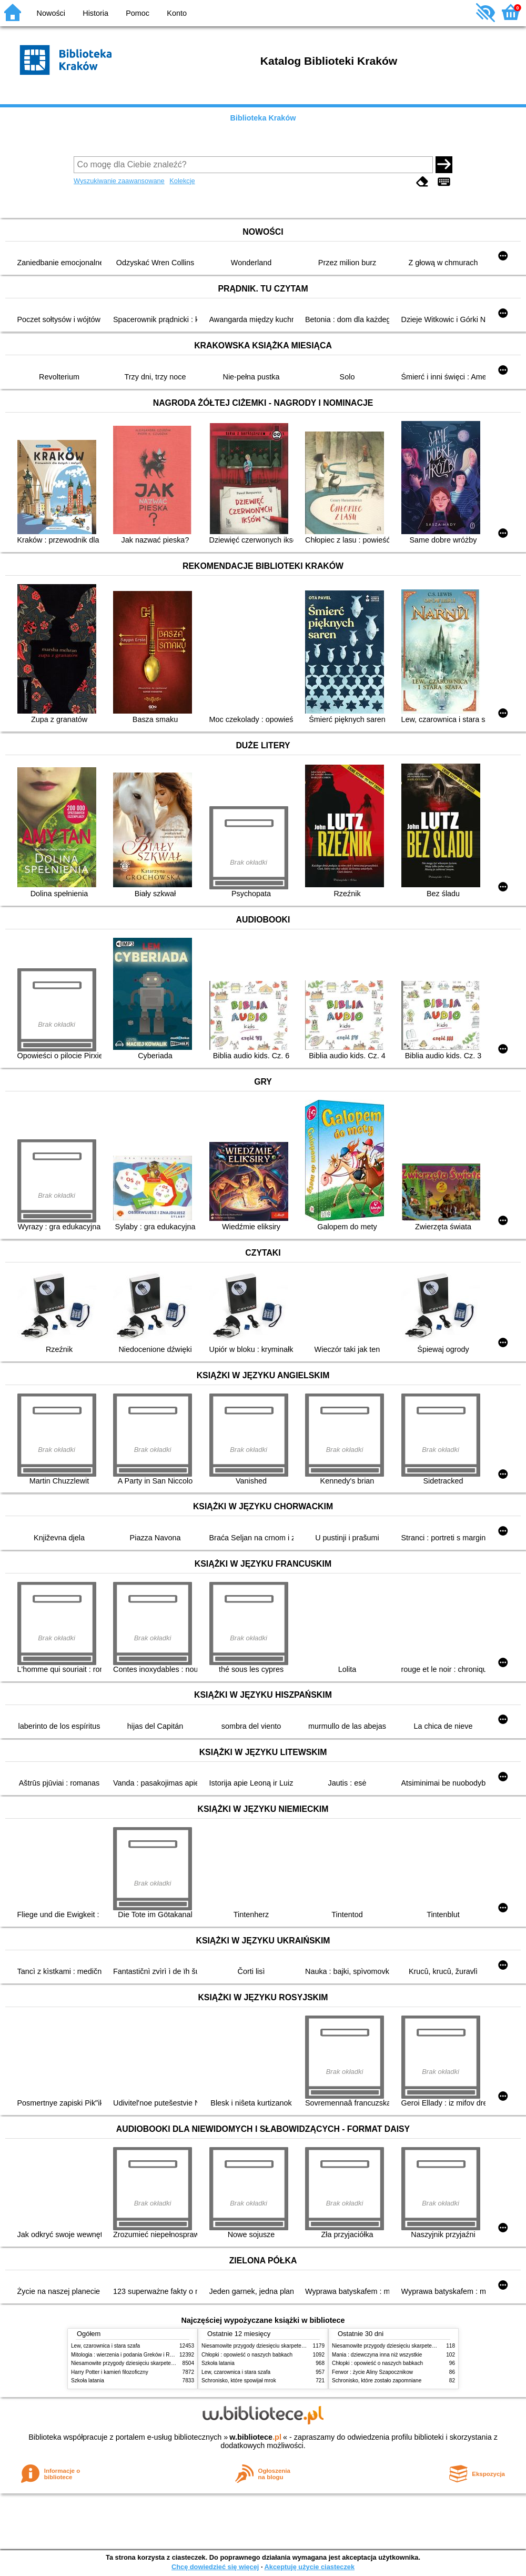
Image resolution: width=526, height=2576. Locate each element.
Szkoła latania (87, 2380)
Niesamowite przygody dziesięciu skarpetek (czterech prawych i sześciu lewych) (165, 2363)
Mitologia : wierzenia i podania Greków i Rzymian (129, 2355)
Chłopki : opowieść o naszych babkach (246, 2355)
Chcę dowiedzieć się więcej (215, 2567)
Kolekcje (182, 181)
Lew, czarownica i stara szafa (105, 2346)
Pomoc (137, 13)
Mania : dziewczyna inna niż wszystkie (377, 2355)
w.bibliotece (255, 2437)
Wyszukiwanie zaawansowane (119, 181)
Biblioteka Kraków (263, 118)
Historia (95, 13)
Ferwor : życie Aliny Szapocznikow (372, 2372)
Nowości (51, 13)
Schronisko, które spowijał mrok (238, 2380)
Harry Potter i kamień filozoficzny (109, 2372)
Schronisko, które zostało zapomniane (376, 2380)
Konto (177, 13)
